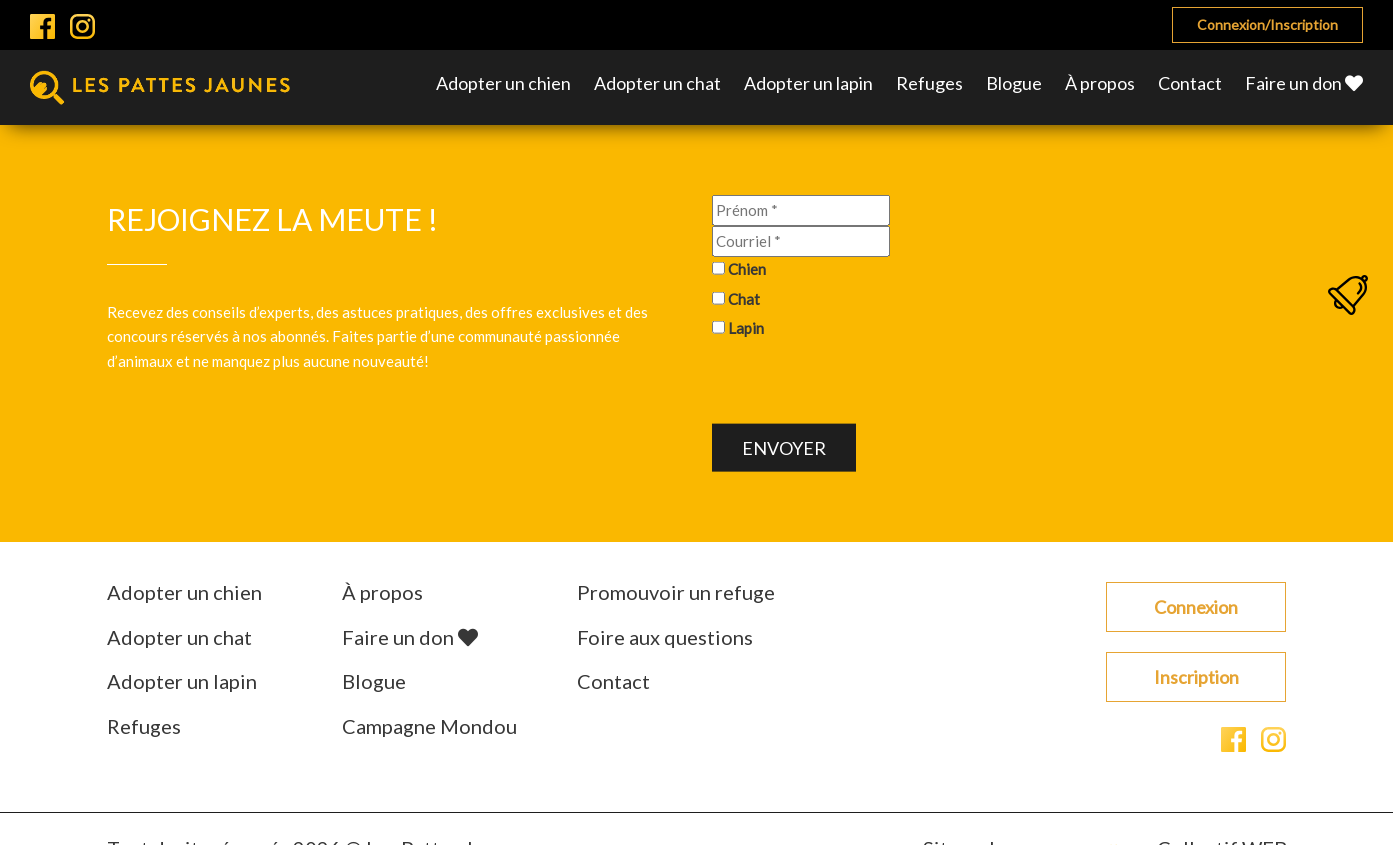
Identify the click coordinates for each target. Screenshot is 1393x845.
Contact (1190, 83)
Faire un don (1304, 83)
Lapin (746, 328)
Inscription (1196, 677)
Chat (744, 298)
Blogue (1014, 83)
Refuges (929, 83)
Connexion (1196, 607)
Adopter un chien (503, 83)
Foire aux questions (665, 637)
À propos (1100, 83)
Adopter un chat (657, 83)
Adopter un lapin (808, 83)
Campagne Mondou (429, 726)
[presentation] (864, 385)
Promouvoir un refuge (676, 592)
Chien (747, 269)
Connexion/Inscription (1267, 24)
